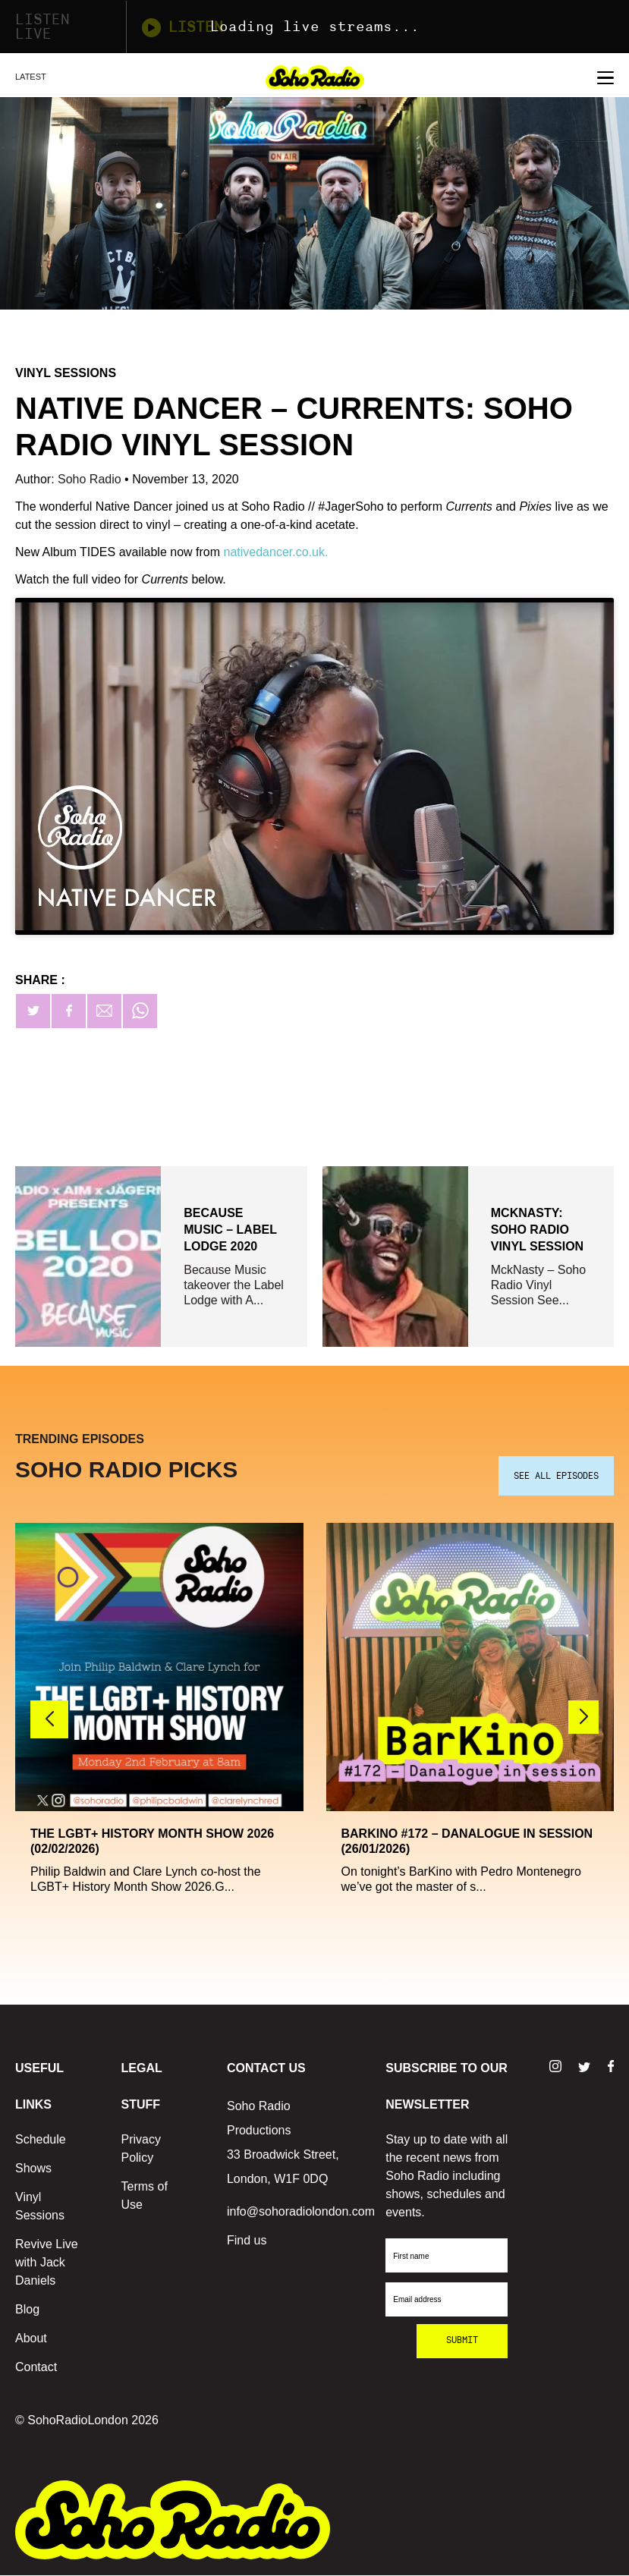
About (31, 2338)
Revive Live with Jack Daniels (46, 2263)
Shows (33, 2168)
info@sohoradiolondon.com (301, 2212)
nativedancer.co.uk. (275, 552)
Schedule (40, 2140)
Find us (246, 2241)
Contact (36, 2367)
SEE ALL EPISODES (556, 1476)
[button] (583, 1718)
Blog (27, 2310)
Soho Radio (91, 479)
